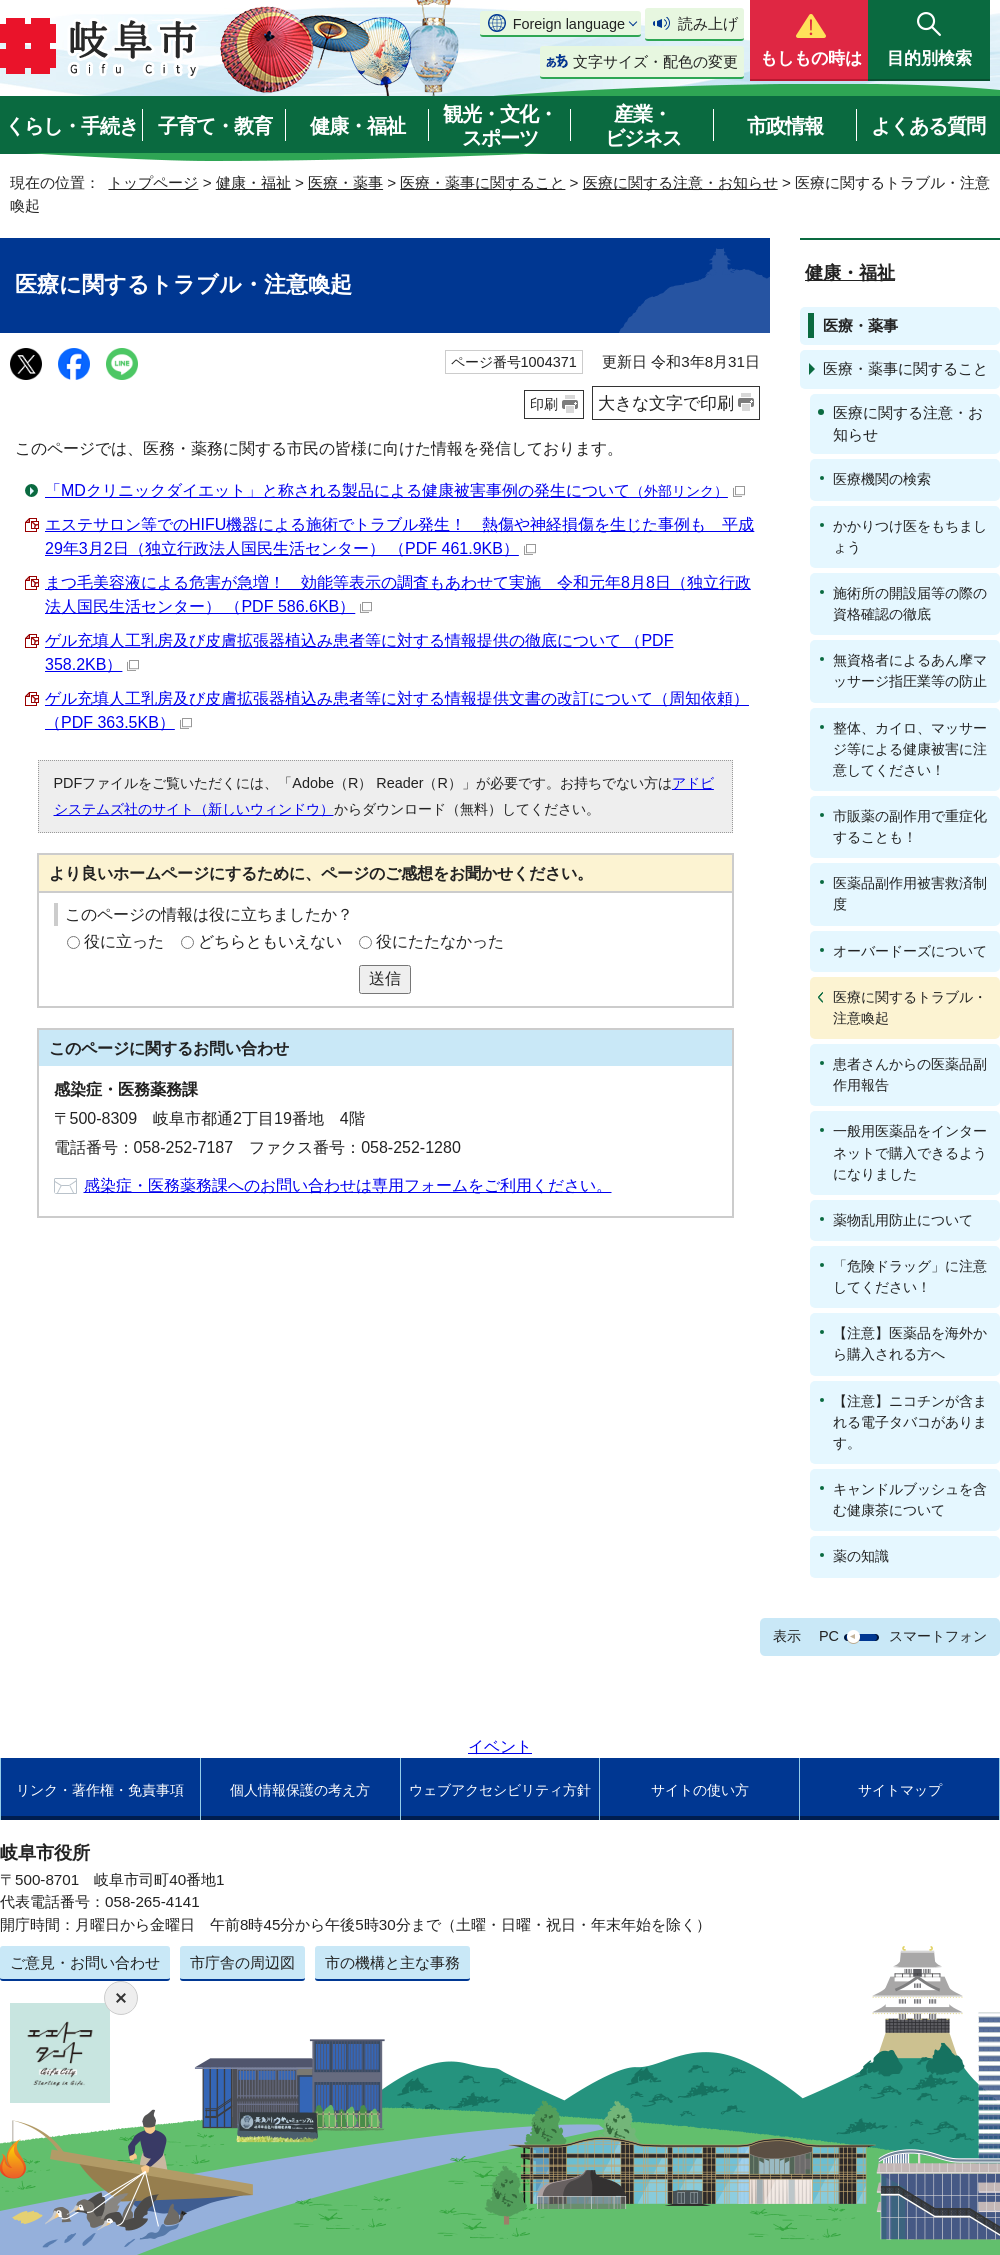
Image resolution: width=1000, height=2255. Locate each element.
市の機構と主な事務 (392, 1962)
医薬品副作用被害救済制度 (910, 893)
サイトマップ (900, 1790)
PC (829, 1636)
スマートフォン (938, 1636)
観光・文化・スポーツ (500, 126)
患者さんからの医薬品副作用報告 (910, 1074)
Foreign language (569, 24)
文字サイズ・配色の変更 (655, 61)
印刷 (544, 404)
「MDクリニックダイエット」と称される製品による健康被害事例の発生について (395, 490)
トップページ (153, 182)
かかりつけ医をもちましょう (910, 536)
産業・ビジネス (643, 126)
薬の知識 (861, 1556)
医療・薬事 (345, 182)
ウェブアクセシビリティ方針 (500, 1790)
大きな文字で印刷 (666, 403)
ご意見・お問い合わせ (85, 1962)
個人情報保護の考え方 (300, 1790)
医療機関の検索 (882, 479)
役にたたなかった (440, 941)
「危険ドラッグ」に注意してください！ (910, 1276)
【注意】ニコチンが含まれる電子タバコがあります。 (910, 1422)
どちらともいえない (270, 941)
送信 (385, 978)
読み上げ (708, 23)
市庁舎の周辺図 (242, 1962)
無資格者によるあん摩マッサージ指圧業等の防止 (910, 670)
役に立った (124, 941)
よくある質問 (928, 126)
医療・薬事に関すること (482, 182)
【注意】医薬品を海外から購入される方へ (910, 1343)
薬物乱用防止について (903, 1220)
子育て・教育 (215, 126)
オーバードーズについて (910, 951)
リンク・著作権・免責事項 (100, 1790)
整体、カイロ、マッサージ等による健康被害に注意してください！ (910, 749)
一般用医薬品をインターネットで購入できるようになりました (910, 1152)
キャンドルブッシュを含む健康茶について (910, 1499)
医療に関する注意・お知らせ (680, 182)
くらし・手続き (71, 126)
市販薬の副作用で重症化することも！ (910, 826)
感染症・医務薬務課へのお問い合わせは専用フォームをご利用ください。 (348, 1185)
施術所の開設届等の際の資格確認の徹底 (910, 603)
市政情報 (785, 126)
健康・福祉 (357, 126)
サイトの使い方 (700, 1790)
